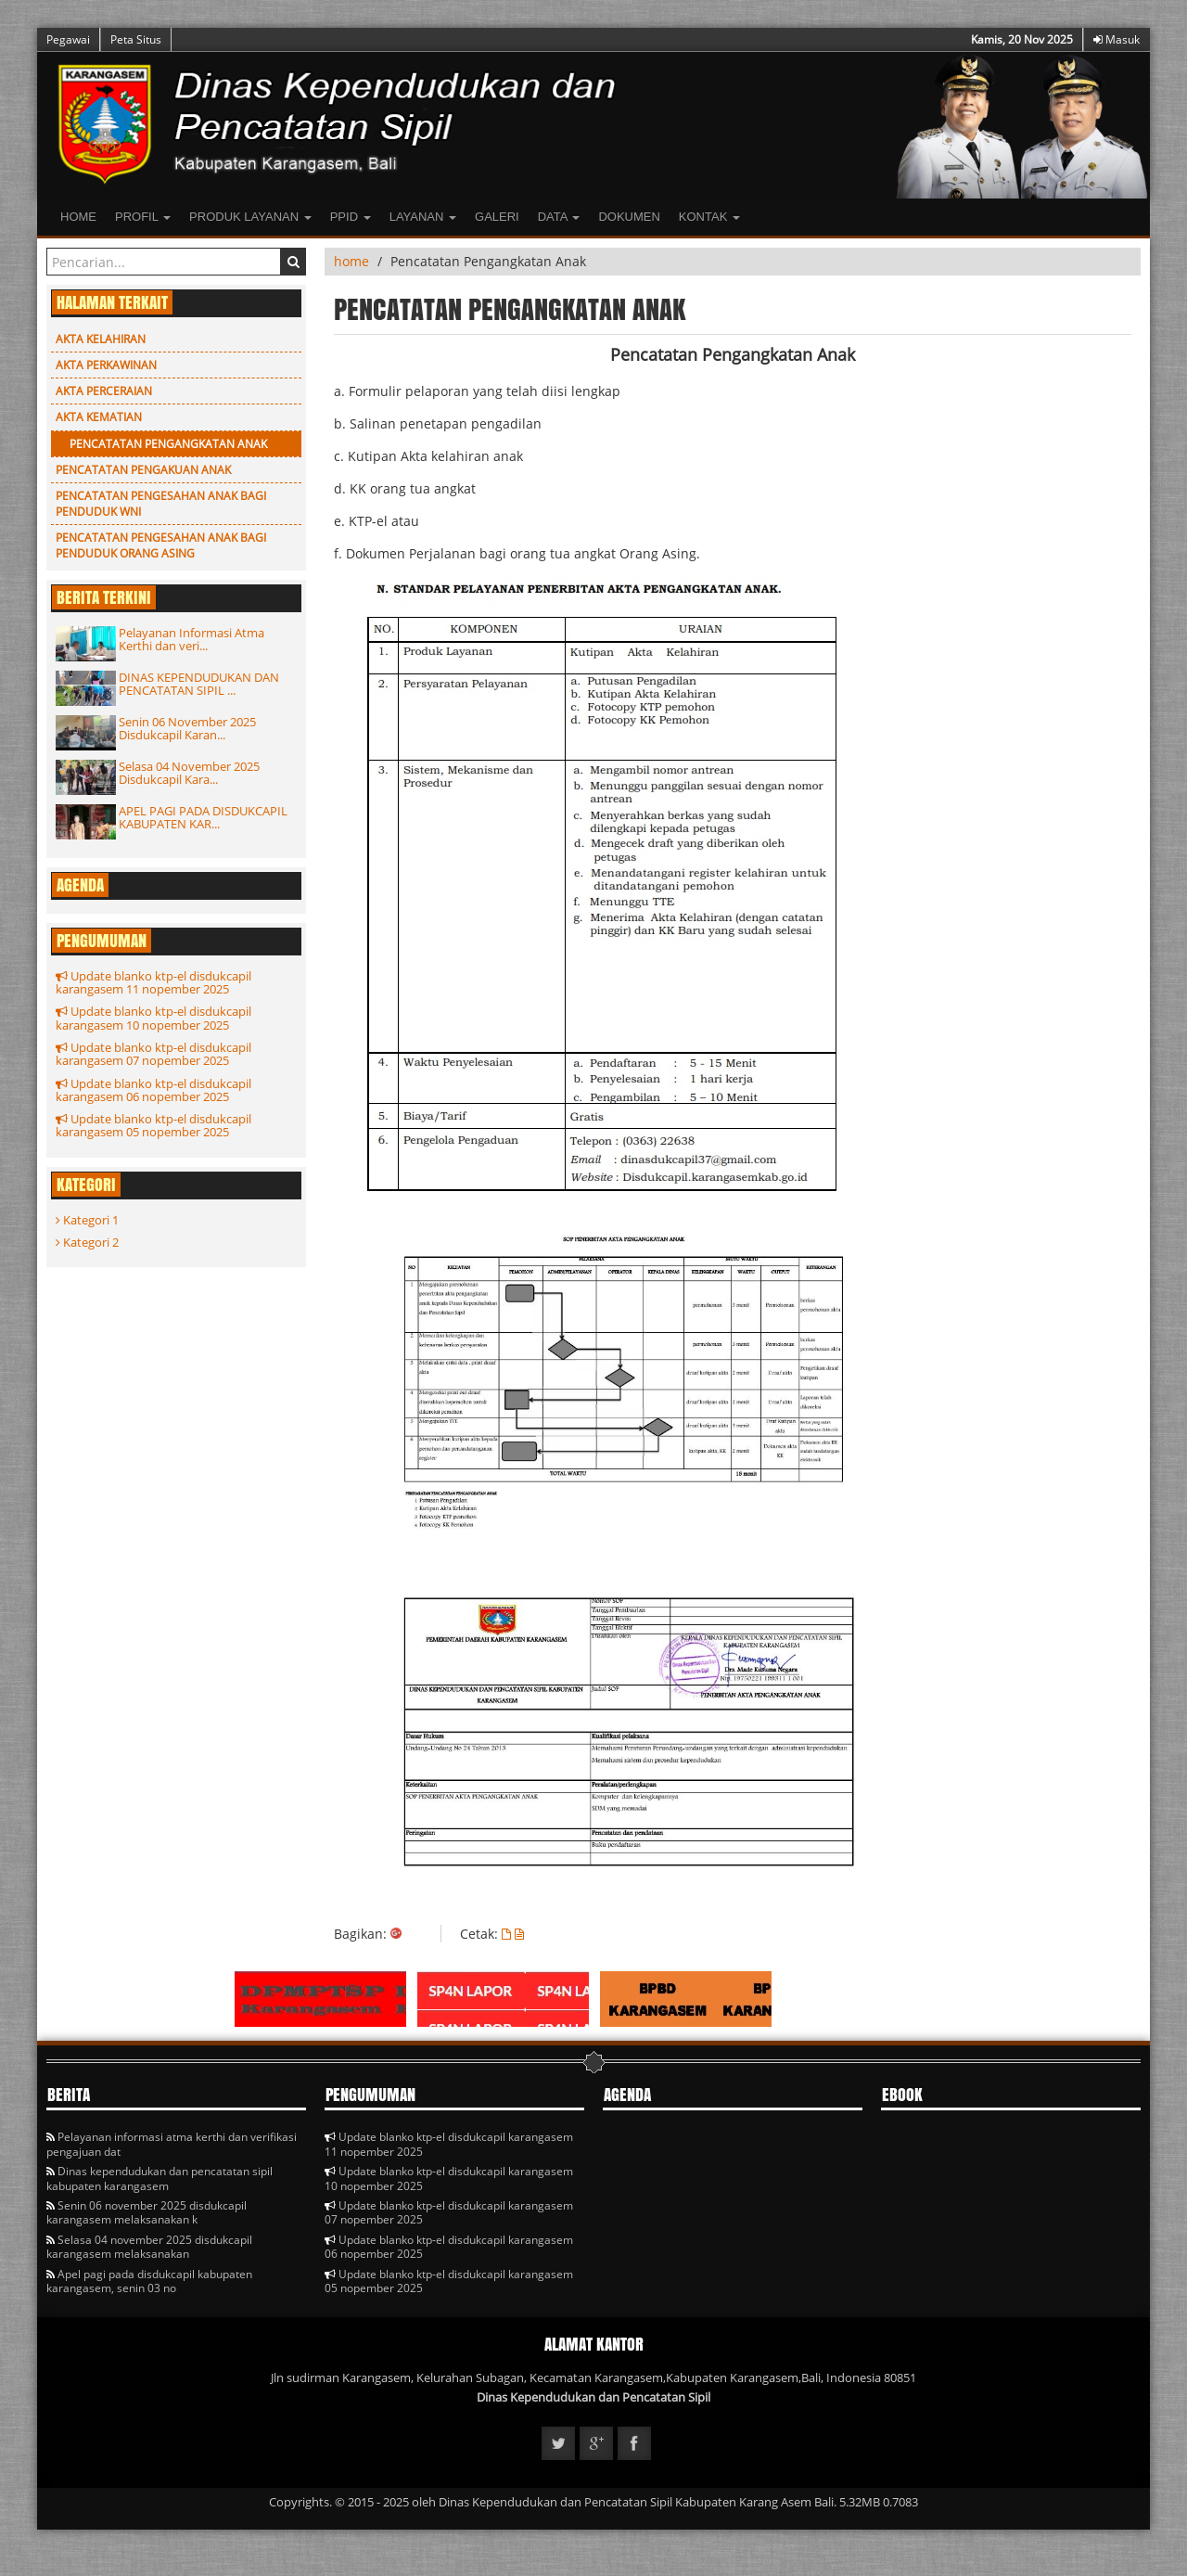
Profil (143, 217)
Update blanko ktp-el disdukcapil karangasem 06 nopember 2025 (153, 1090)
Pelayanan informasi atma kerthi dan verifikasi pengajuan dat (171, 2144)
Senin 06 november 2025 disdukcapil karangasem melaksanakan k (146, 2212)
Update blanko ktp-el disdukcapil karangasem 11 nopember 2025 (153, 982)
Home (78, 217)
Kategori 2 (87, 1242)
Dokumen (628, 217)
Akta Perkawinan (106, 365)
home (351, 261)
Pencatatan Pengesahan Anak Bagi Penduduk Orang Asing (161, 545)
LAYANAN (422, 217)
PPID (350, 217)
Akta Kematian (99, 417)
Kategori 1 (87, 1219)
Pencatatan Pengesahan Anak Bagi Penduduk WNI (161, 503)
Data (559, 217)
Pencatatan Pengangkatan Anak (168, 444)
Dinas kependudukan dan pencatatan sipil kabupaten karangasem (159, 2178)
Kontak (709, 217)
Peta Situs (135, 39)
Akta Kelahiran (101, 339)
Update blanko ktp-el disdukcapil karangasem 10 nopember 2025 (153, 1017)
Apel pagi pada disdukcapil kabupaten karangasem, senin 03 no (149, 2281)
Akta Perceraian (104, 391)
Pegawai (68, 39)
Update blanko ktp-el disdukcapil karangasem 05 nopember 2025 (153, 1125)
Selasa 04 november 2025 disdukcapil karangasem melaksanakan (149, 2247)
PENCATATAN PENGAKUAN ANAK (143, 470)
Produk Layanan (250, 217)
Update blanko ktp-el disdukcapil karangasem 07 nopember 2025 (153, 1054)
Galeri (497, 217)
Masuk (1116, 39)
